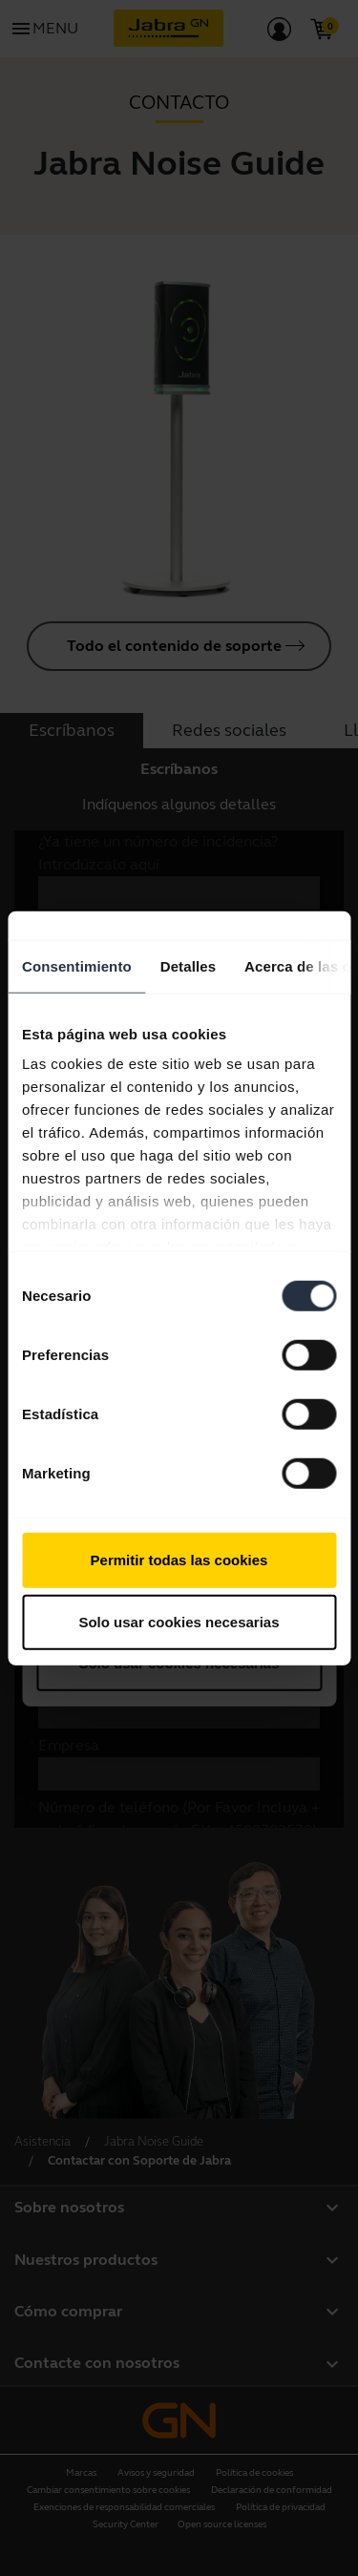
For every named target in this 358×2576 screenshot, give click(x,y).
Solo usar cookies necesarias (178, 1622)
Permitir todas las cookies (179, 1559)
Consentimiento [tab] (77, 965)
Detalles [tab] (188, 965)
